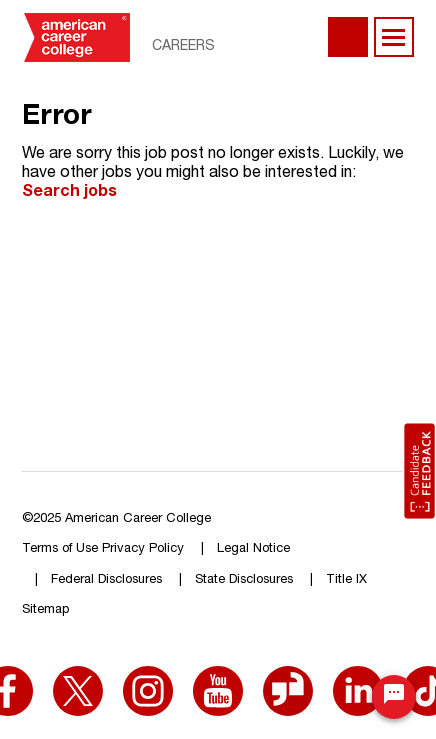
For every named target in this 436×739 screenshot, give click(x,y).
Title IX (346, 580)
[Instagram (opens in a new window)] (148, 679)
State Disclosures (244, 580)
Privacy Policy (143, 549)
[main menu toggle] (394, 37)
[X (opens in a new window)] (78, 679)
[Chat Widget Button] (394, 697)
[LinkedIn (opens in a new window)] (358, 679)
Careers (183, 47)
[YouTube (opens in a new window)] (218, 679)
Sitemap (45, 610)
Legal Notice (253, 549)
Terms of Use (60, 549)
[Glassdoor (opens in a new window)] (288, 679)
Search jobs (69, 193)
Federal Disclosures (106, 580)
